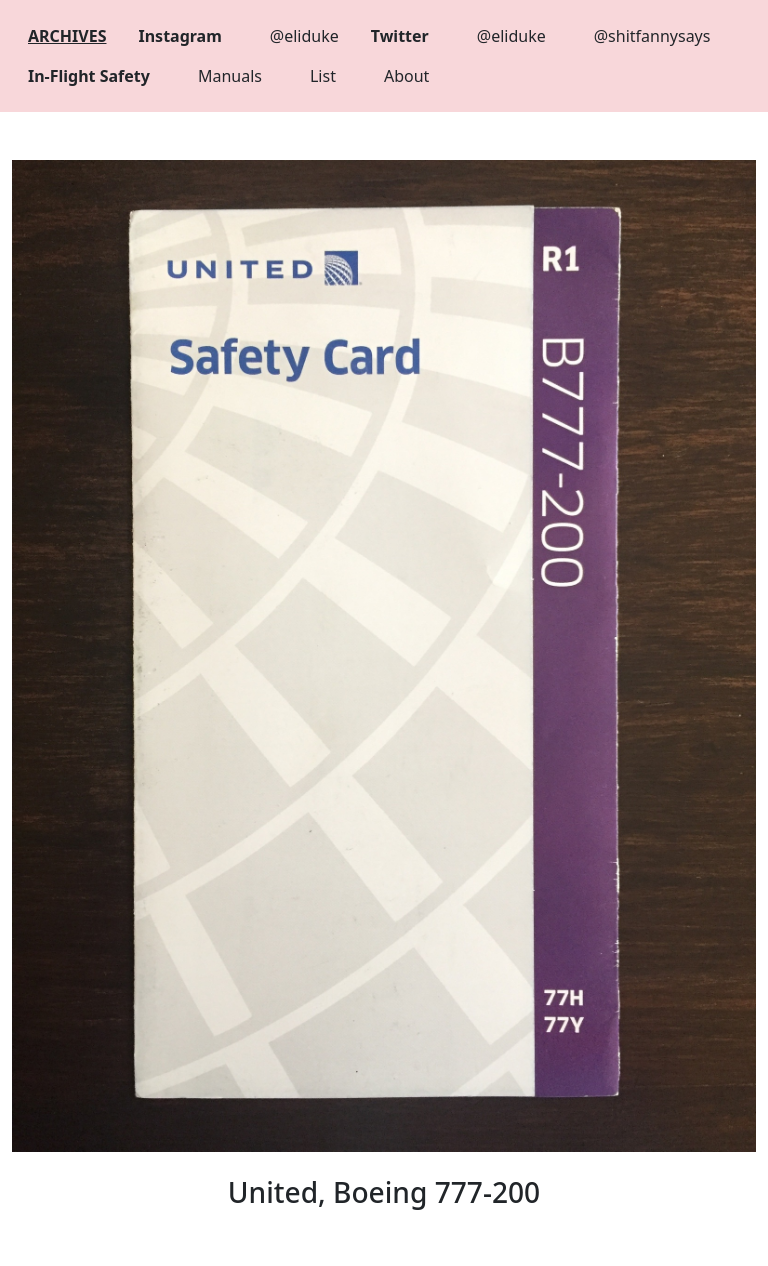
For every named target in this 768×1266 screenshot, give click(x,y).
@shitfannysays (652, 36)
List (323, 76)
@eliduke (304, 36)
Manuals (230, 76)
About (406, 76)
